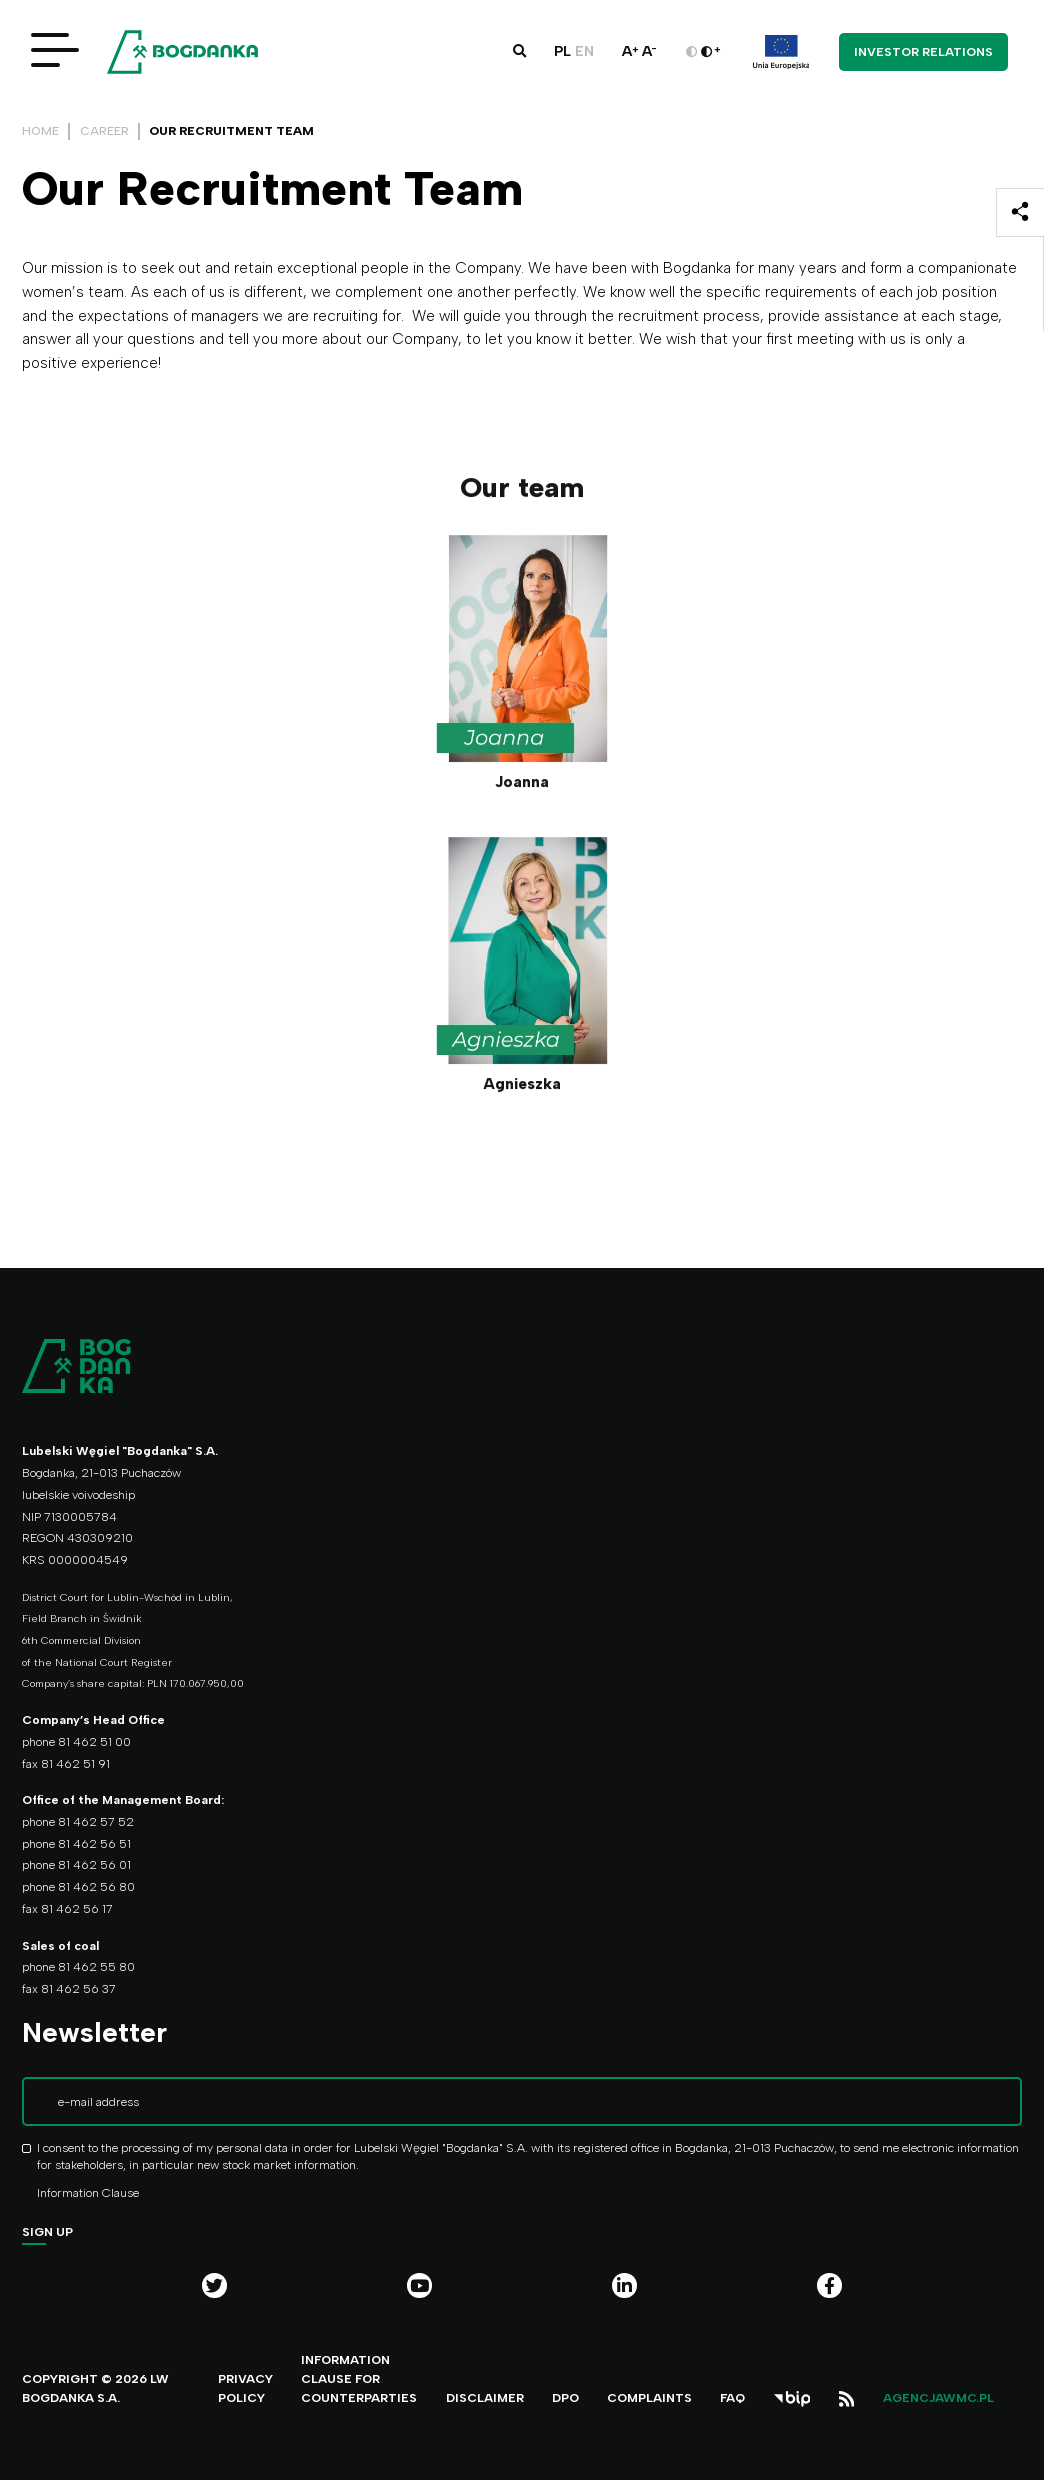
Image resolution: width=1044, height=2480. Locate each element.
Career (104, 130)
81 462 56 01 (94, 1864)
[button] (519, 51)
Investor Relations (923, 51)
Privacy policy (245, 2388)
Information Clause (88, 2192)
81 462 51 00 (94, 1741)
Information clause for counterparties (359, 2378)
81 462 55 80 (96, 1966)
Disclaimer (485, 2397)
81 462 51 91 (75, 1763)
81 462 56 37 (78, 1988)
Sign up (47, 2231)
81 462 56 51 (94, 1843)
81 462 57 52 (96, 1821)
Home (40, 130)
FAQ (732, 2397)
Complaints (649, 2397)
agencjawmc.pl (938, 2397)
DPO (565, 2397)
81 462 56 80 (96, 1886)
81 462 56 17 (77, 1908)
